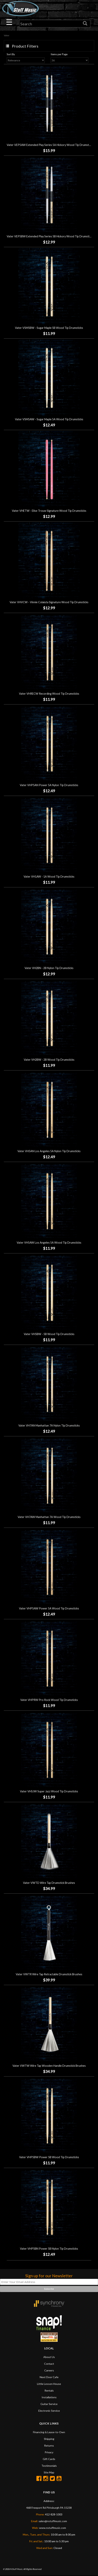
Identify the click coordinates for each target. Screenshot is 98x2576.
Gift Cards (49, 2459)
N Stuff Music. (16, 2569)
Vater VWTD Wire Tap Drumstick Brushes (49, 1883)
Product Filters (25, 46)
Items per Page (61, 54)
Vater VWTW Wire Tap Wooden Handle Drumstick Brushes (49, 2066)
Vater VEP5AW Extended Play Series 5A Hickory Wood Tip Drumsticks (50, 145)
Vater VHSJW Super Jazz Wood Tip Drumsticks (49, 1791)
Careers (49, 2370)
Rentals (49, 2391)
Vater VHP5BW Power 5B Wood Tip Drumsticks (49, 2157)
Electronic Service (49, 2411)
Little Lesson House (49, 2384)
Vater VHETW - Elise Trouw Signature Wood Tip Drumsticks (49, 511)
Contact (49, 2364)
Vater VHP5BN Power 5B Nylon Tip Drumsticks (49, 2249)
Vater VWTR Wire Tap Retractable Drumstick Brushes (49, 1974)
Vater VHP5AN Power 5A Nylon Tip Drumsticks (49, 785)
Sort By (15, 54)
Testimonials (49, 2466)
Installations (49, 2397)
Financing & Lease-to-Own (49, 2432)
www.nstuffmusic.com (52, 2528)
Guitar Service (49, 2404)
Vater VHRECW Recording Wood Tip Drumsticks (49, 694)
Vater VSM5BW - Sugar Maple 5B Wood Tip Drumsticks (49, 328)
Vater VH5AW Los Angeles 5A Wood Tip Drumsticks (49, 1242)
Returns (49, 2446)
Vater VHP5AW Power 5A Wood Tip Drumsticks (49, 1608)
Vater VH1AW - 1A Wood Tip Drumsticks (49, 877)
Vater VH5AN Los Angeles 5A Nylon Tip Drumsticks (49, 1151)
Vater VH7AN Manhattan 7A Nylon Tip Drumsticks (49, 1425)
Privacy (49, 2452)
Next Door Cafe (49, 2377)
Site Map (49, 2472)
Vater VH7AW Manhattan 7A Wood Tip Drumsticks (49, 1517)
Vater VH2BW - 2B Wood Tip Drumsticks (49, 1059)
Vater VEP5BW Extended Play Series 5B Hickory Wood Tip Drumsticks (50, 236)
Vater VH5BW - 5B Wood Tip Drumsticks (49, 1334)
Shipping (49, 2439)
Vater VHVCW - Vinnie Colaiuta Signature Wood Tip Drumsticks (49, 602)
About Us (49, 2357)
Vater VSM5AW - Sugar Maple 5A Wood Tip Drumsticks (49, 419)
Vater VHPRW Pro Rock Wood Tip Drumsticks (49, 1700)
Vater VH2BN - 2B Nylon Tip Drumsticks (49, 968)
